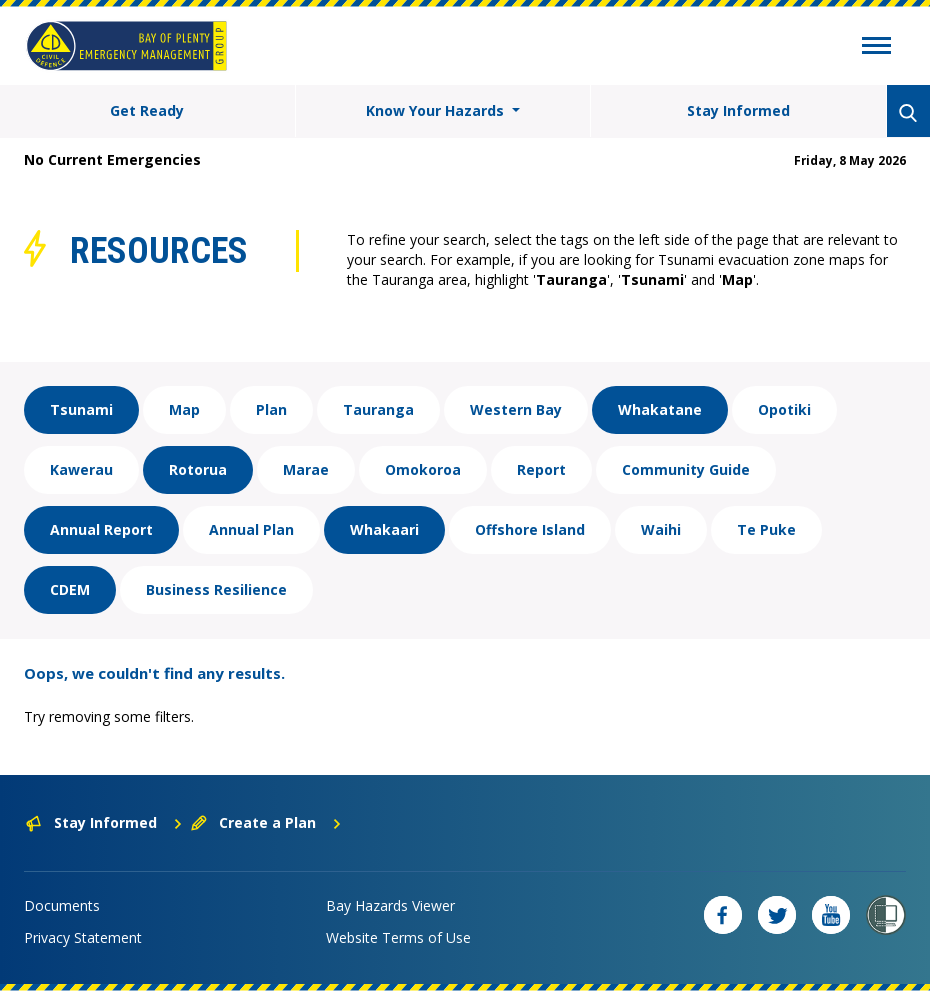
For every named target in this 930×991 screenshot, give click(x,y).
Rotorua (198, 469)
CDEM (70, 589)
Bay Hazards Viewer (390, 905)
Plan (271, 409)
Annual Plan (251, 529)
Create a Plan (266, 822)
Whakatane (660, 409)
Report (541, 469)
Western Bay (516, 409)
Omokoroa (423, 469)
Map (184, 409)
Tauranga (378, 409)
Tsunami (81, 409)
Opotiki (784, 409)
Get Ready (147, 110)
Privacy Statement (83, 937)
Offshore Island (530, 529)
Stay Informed (738, 110)
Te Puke (766, 529)
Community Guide (686, 469)
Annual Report (101, 529)
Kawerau (81, 469)
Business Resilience (216, 589)
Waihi (661, 529)
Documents (62, 905)
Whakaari (384, 529)
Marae (306, 469)
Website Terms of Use (398, 937)
